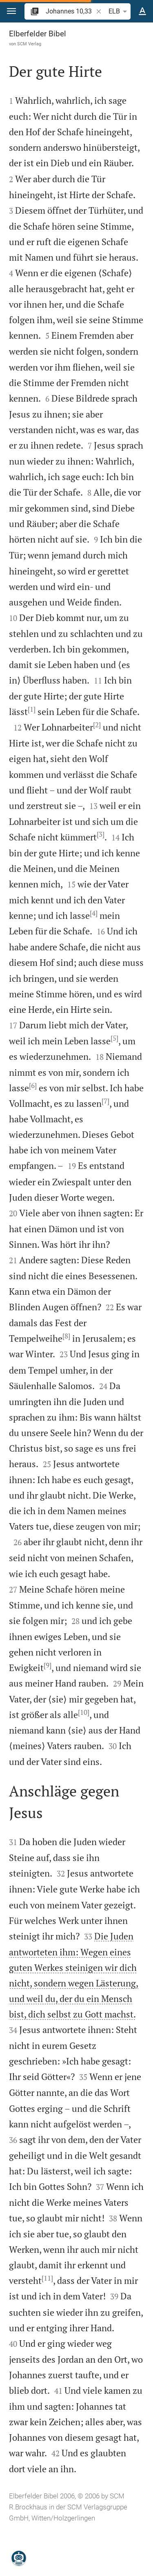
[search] (70, 11)
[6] (33, 1085)
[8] (66, 1336)
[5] (114, 1038)
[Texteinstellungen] (142, 11)
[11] (47, 2278)
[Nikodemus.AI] (18, 2558)
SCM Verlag (29, 44)
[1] (31, 709)
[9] (47, 1665)
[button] (11, 11)
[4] (94, 913)
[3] (100, 834)
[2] (97, 724)
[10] (83, 1712)
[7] (105, 1101)
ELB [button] (119, 11)
